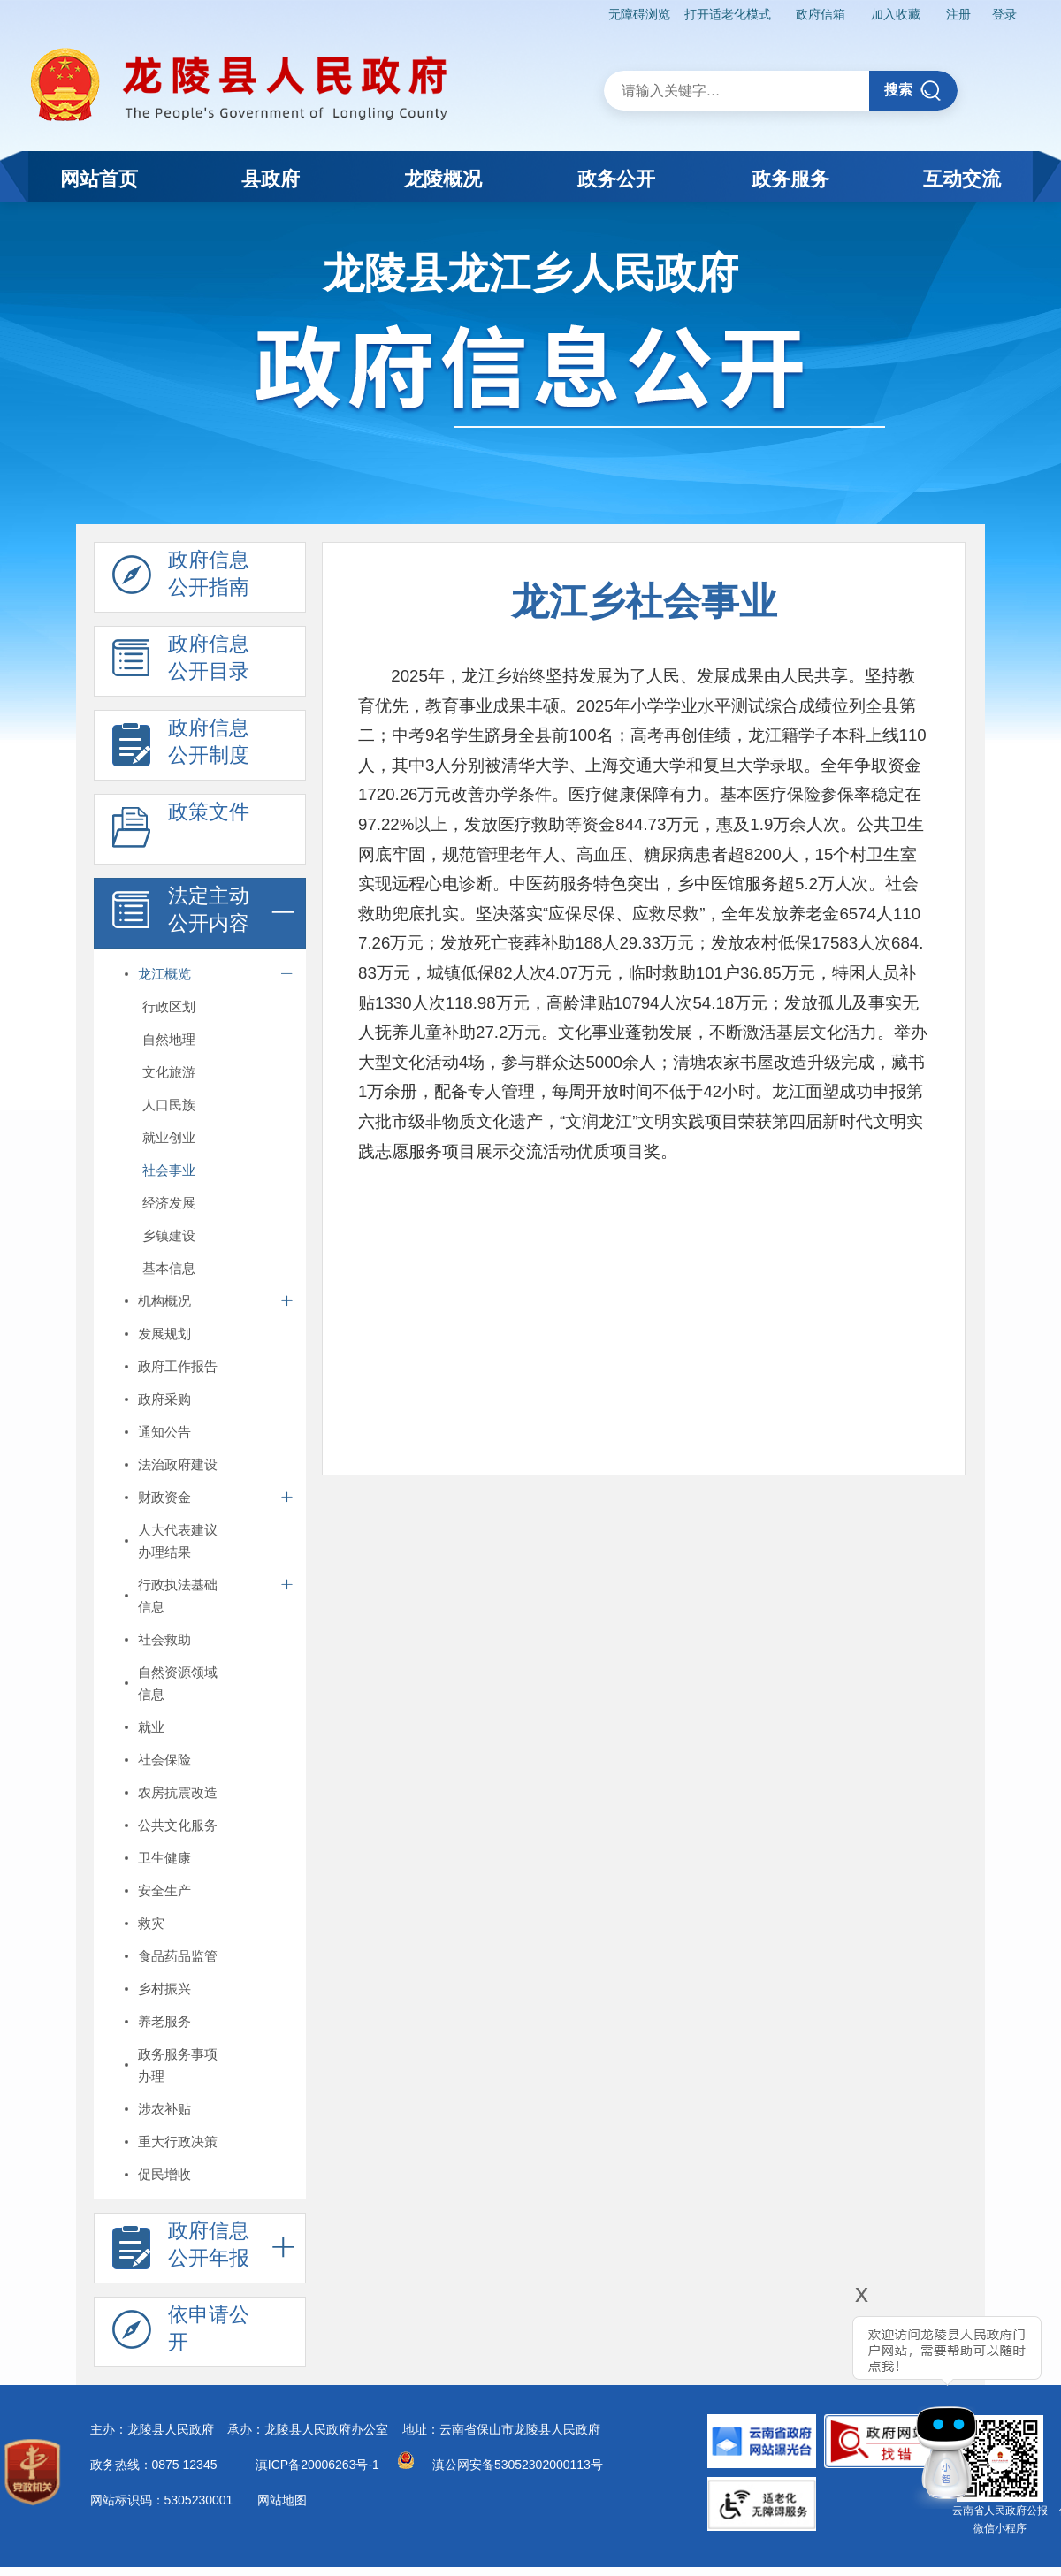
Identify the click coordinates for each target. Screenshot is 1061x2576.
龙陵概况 (443, 179)
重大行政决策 (178, 2141)
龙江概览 (164, 973)
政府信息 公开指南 (180, 578)
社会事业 (168, 1169)
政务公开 (616, 179)
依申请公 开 (180, 2333)
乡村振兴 (164, 1988)
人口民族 (168, 1104)
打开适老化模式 (727, 14)
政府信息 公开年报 (180, 2249)
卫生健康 (164, 1857)
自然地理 (168, 1039)
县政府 (270, 179)
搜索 (913, 91)
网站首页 (99, 179)
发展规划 (164, 1333)
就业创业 (168, 1137)
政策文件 (180, 830)
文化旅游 (168, 1071)
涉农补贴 (164, 2108)
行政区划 (168, 1006)
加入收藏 (895, 14)
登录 (1004, 14)
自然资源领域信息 (178, 1683)
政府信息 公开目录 (180, 662)
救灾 (151, 1923)
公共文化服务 (178, 1825)
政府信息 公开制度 (180, 746)
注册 (958, 14)
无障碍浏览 (639, 14)
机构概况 (164, 1300)
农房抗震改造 (178, 1792)
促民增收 (164, 2174)
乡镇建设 (168, 1235)
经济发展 (168, 1202)
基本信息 (168, 1268)
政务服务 (790, 179)
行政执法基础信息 (178, 1595)
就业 (151, 1726)
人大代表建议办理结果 (178, 1540)
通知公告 (164, 1431)
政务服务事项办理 (178, 2065)
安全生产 (164, 1890)
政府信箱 (820, 14)
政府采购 (164, 1398)
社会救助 (164, 1639)
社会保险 (164, 1759)
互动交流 (962, 179)
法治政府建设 (178, 1464)
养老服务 (164, 2021)
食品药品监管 (178, 1955)
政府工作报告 (178, 1366)
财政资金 (164, 1497)
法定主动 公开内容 (180, 914)
